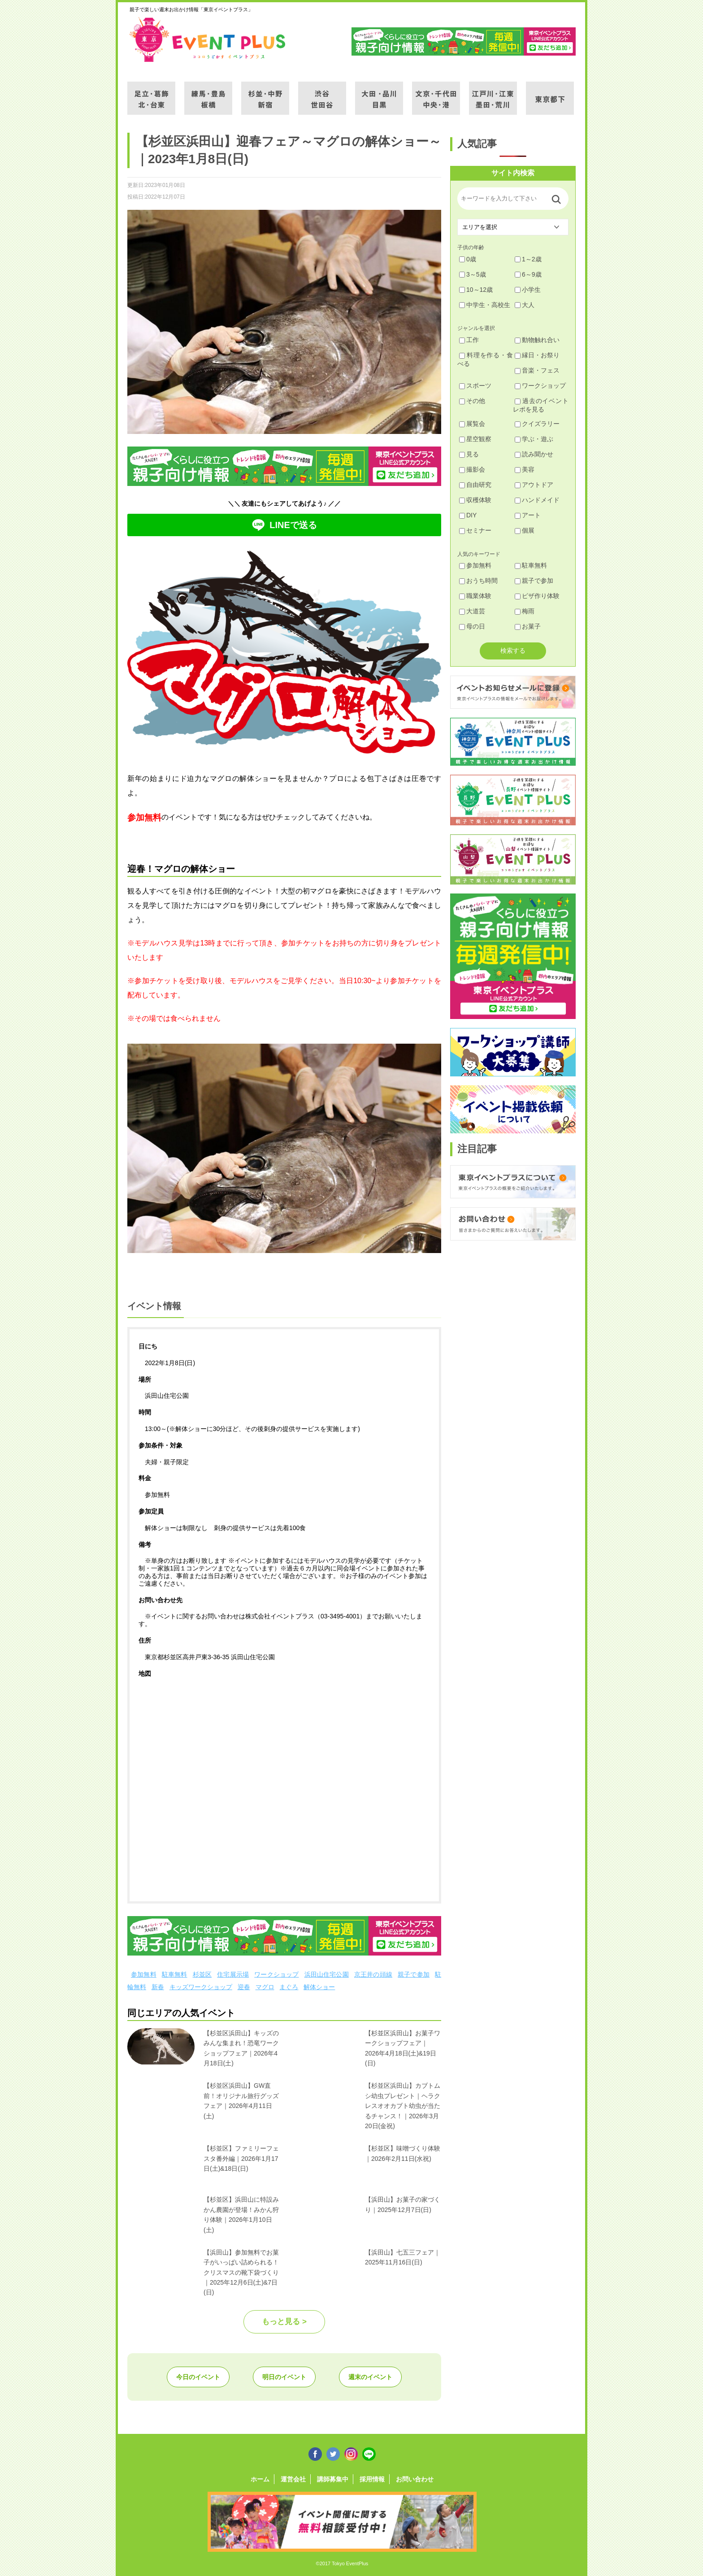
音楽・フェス (537, 370)
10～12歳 (476, 289)
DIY (468, 515)
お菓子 (528, 626)
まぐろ (288, 1987)
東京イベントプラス (208, 39)
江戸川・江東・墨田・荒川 (493, 93)
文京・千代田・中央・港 (436, 93)
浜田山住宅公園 (326, 1974)
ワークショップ (276, 1974)
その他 (472, 400)
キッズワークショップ (200, 1987)
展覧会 (472, 423)
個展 (524, 530)
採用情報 (372, 2479)
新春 (158, 1987)
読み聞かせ (534, 454)
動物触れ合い (537, 339)
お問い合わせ (415, 2479)
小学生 (528, 289)
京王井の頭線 (373, 1974)
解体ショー (319, 1987)
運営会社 (293, 2479)
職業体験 (475, 595)
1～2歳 (528, 259)
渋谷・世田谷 (322, 93)
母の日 (472, 626)
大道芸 (472, 611)
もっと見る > (284, 2321)
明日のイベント (284, 2377)
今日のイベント (198, 2377)
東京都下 (550, 93)
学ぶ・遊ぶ (534, 438)
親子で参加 (414, 1974)
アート (528, 515)
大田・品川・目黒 (379, 93)
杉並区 (202, 1974)
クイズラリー (537, 423)
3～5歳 (472, 274)
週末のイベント (370, 2377)
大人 (524, 304)
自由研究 (475, 484)
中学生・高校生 (484, 304)
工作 (469, 339)
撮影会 (472, 469)
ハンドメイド (537, 499)
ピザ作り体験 (537, 595)
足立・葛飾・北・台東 (151, 93)
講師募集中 (332, 2479)
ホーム (260, 2479)
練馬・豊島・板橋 (208, 93)
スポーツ (475, 385)
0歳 (467, 259)
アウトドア (534, 484)
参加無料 (143, 1974)
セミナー (475, 530)
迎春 (244, 1987)
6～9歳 (528, 274)
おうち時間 (478, 580)
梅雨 (524, 611)
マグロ (265, 1987)
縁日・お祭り (537, 355)
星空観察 (475, 438)
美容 (524, 469)
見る (469, 454)
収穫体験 (475, 499)
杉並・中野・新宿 (265, 93)
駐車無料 (174, 1974)
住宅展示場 (233, 1974)
